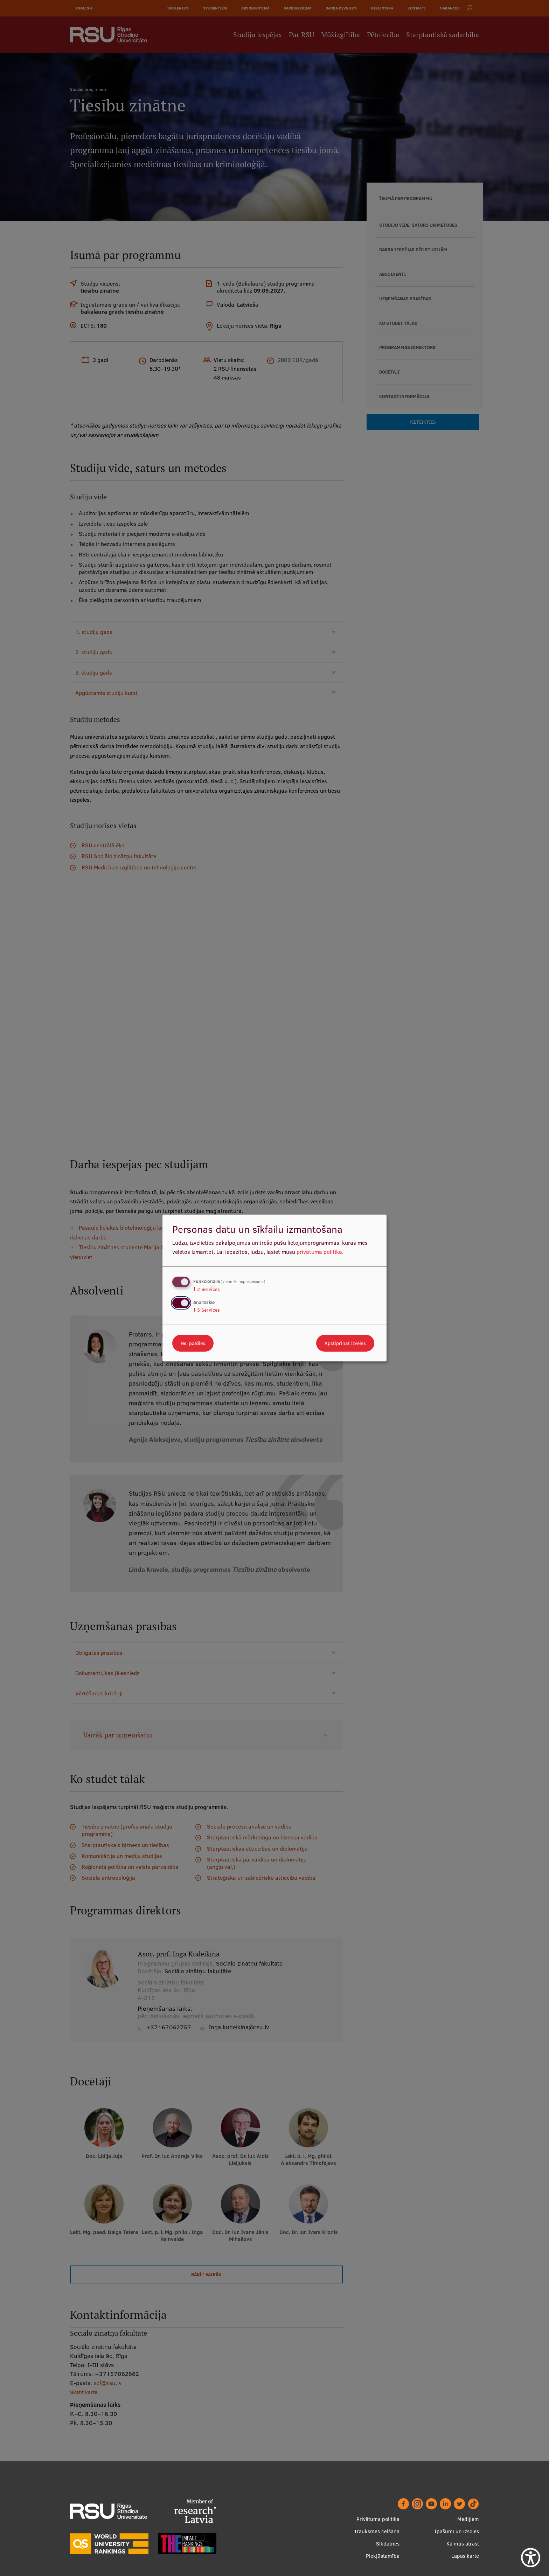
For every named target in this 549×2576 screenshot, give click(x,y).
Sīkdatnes (387, 2543)
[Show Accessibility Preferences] (530, 2557)
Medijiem (468, 2519)
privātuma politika (319, 1252)
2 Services (206, 1289)
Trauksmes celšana (376, 2531)
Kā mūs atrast (462, 2543)
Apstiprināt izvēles (345, 1343)
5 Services (206, 1309)
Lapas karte (465, 2556)
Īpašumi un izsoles (457, 2531)
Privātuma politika (377, 2519)
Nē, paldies (193, 1343)
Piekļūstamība (382, 2556)
